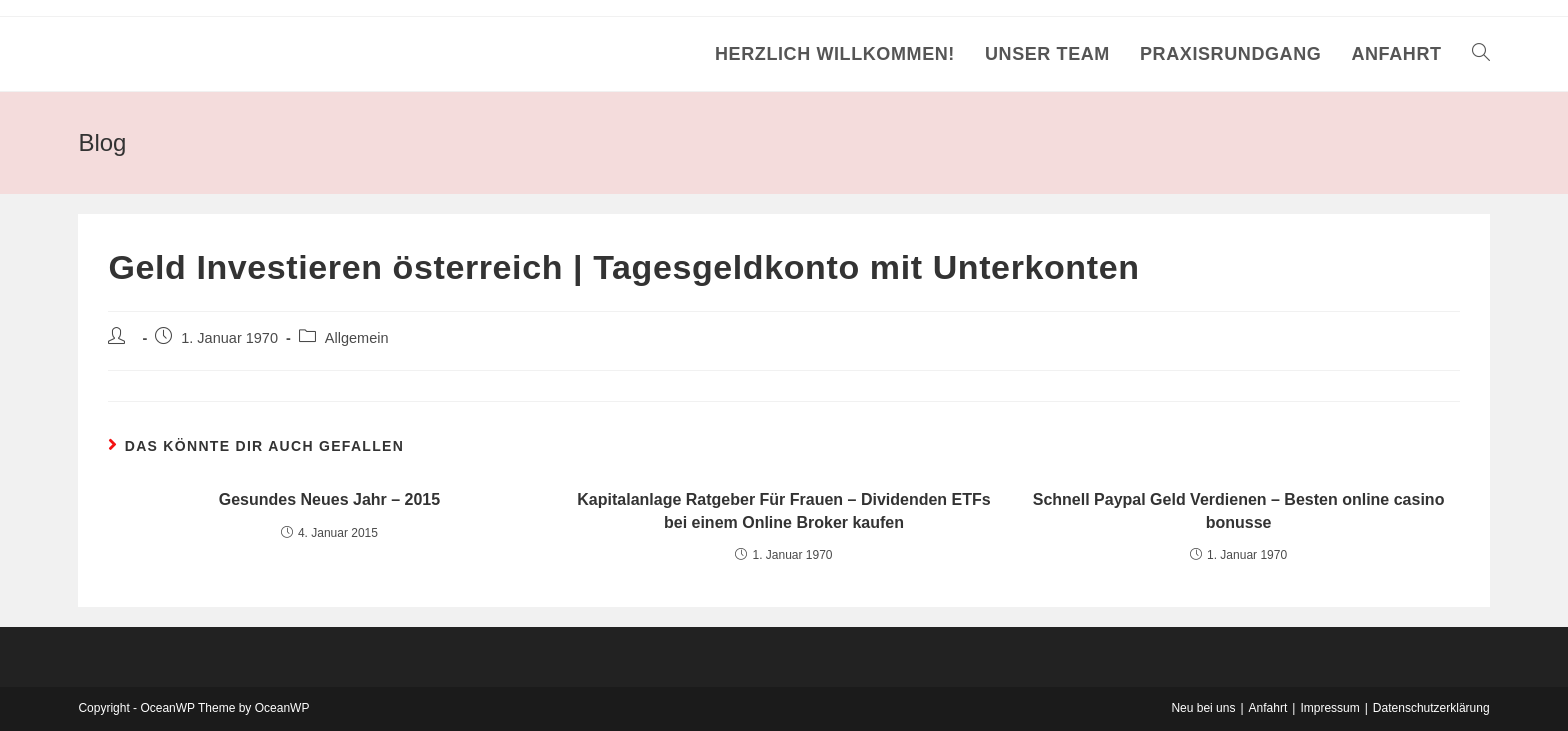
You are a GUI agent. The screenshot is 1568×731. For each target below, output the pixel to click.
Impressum (1329, 708)
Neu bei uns (1203, 708)
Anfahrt (1268, 708)
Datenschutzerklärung (1431, 708)
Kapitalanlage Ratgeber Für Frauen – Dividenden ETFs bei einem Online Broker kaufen (783, 510)
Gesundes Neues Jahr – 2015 (329, 499)
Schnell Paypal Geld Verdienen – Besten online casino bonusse (1239, 510)
